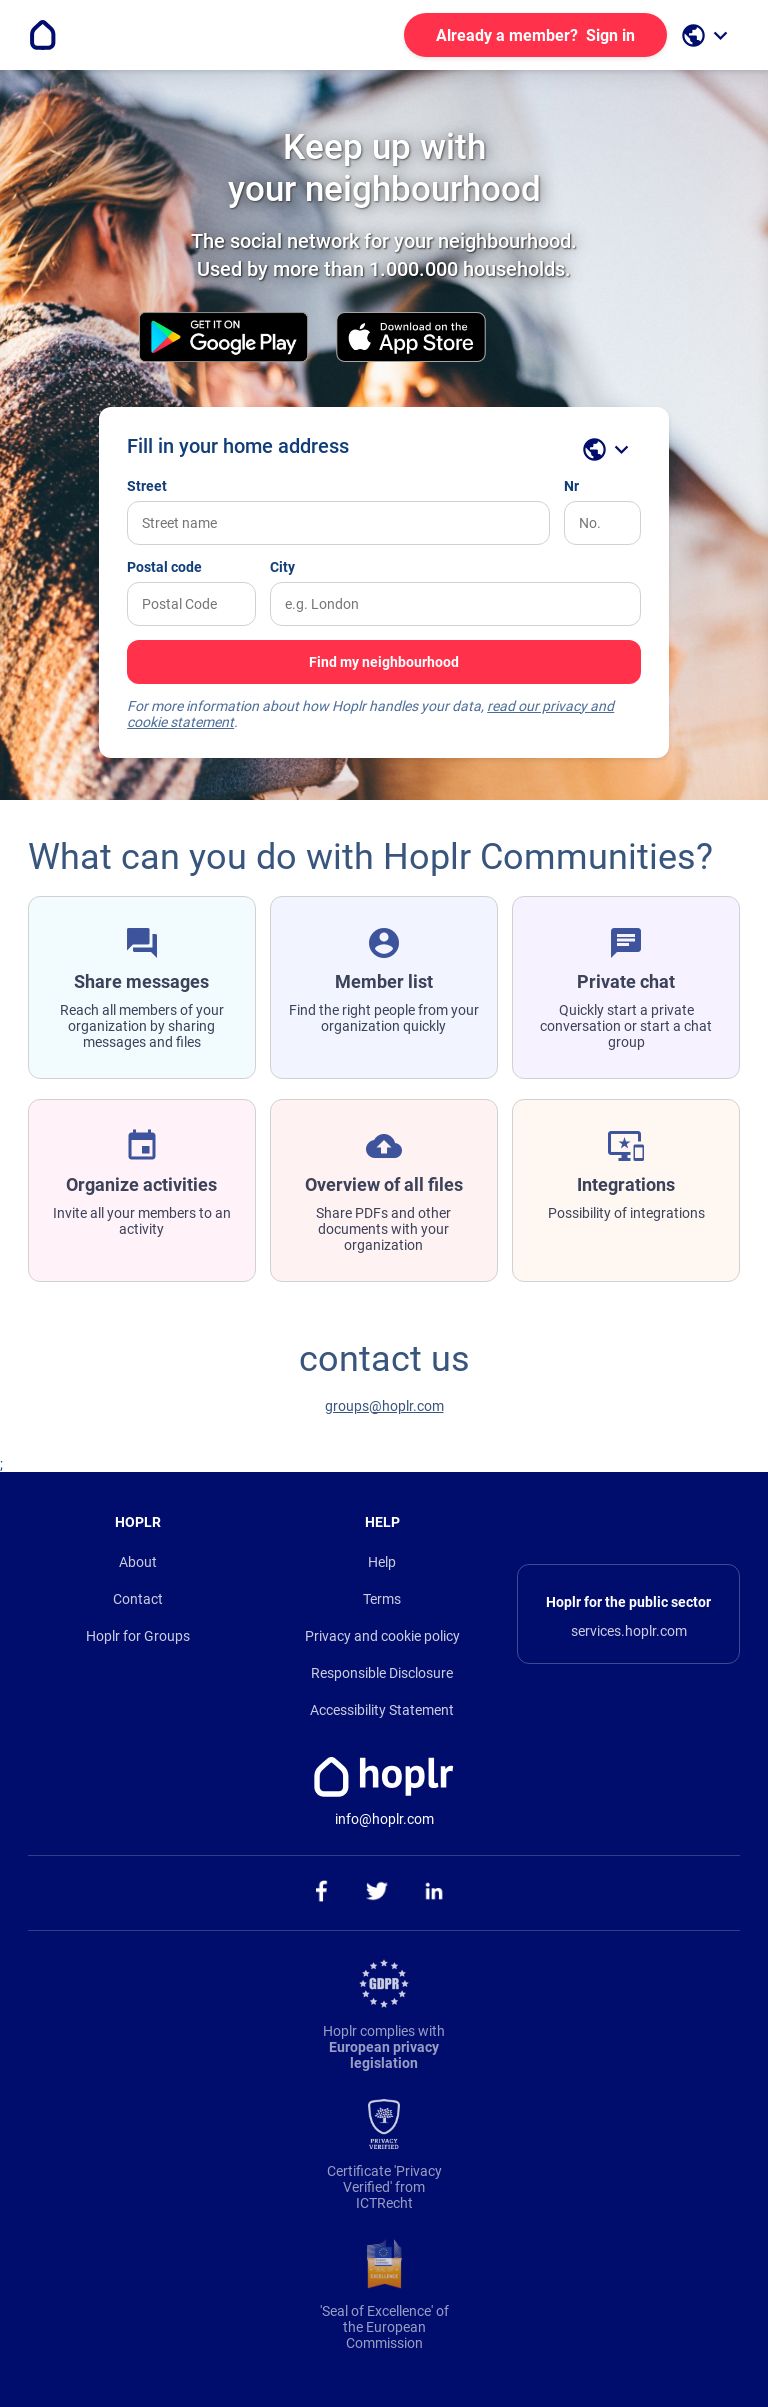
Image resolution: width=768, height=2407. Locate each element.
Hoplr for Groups (138, 1636)
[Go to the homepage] (43, 35)
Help (382, 1562)
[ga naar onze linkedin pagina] (434, 1893)
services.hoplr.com (629, 1631)
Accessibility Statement (382, 1710)
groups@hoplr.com (384, 1406)
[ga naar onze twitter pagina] (377, 1893)
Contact (138, 1599)
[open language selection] (707, 35)
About (138, 1562)
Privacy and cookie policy (382, 1636)
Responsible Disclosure (382, 1673)
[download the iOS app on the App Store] (411, 338)
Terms (382, 1599)
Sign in (535, 35)
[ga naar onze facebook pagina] (320, 1893)
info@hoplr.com (384, 1819)
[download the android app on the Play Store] (223, 338)
